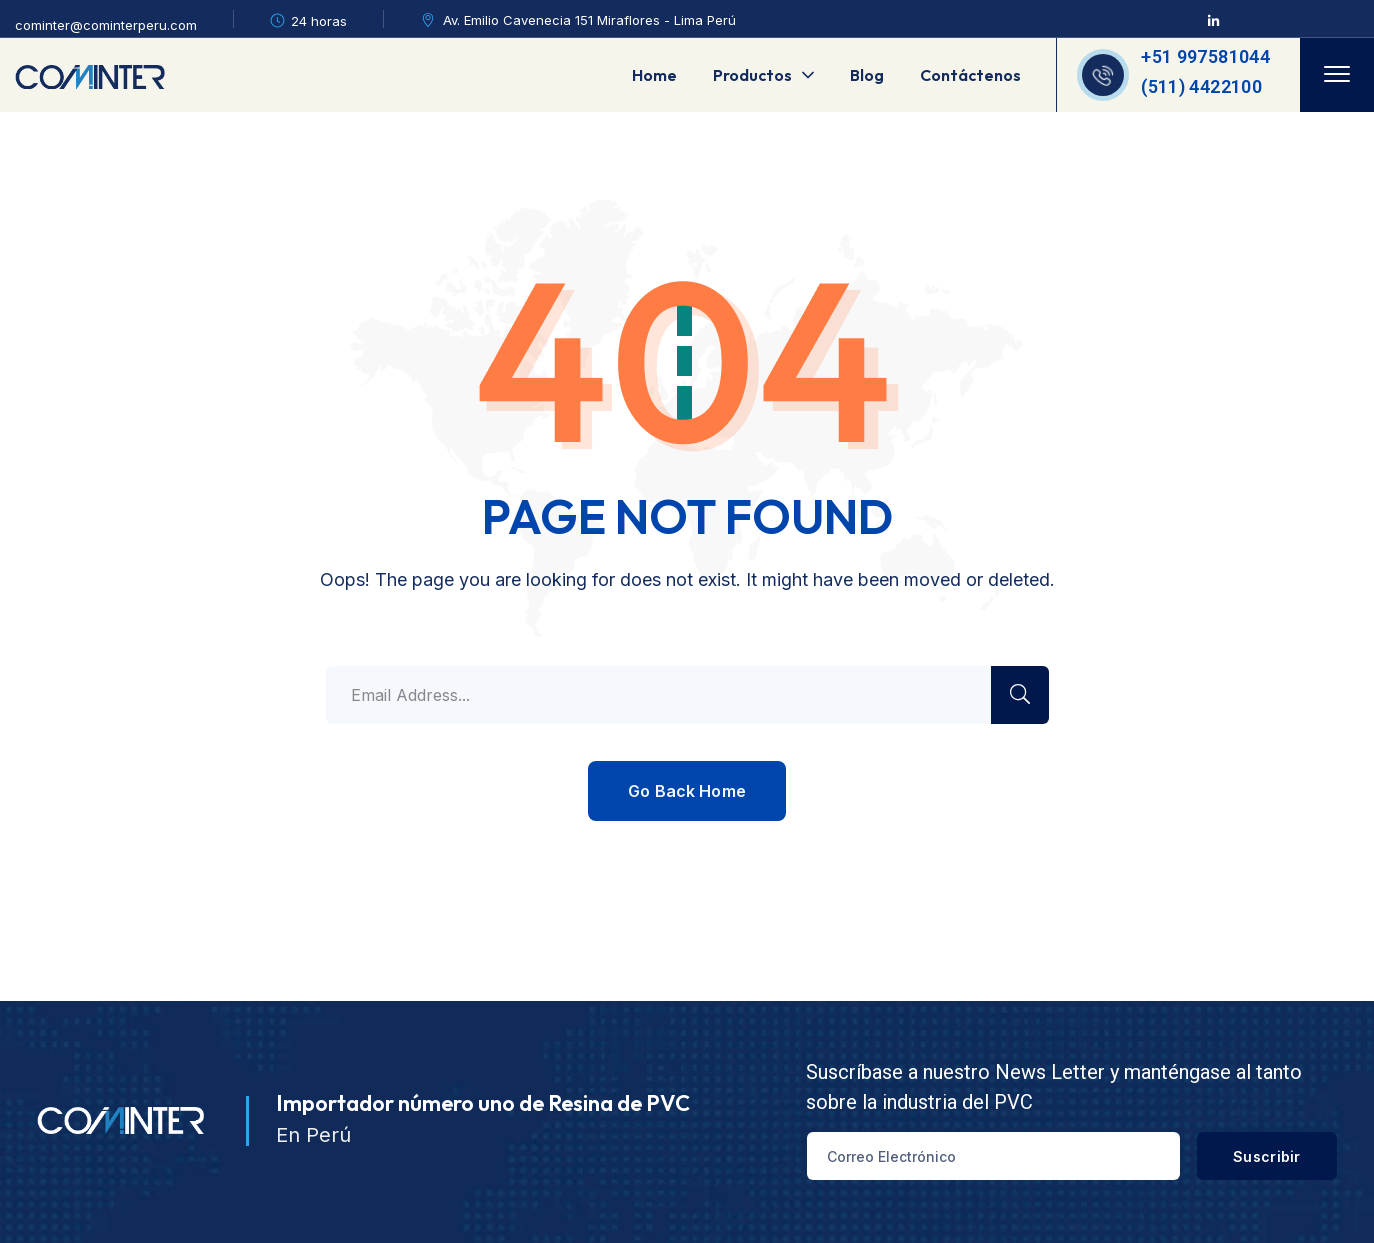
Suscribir (1258, 1156)
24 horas (319, 21)
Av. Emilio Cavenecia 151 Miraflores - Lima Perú (589, 20)
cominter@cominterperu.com (106, 25)
